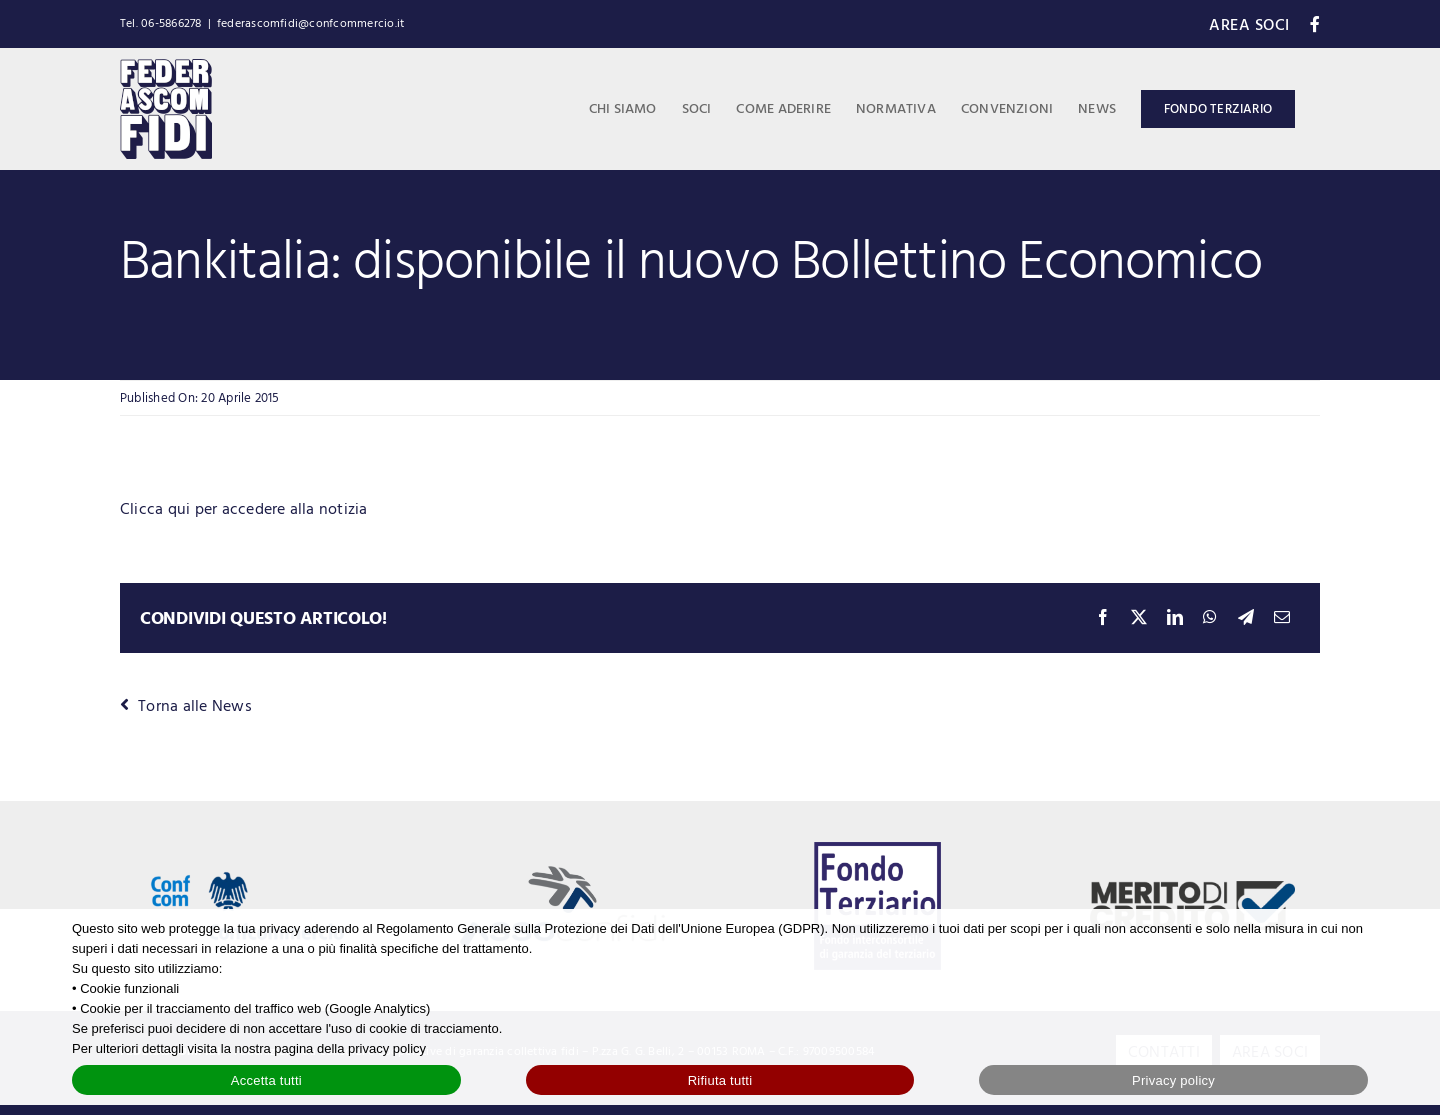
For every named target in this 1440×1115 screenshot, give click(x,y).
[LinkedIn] (1175, 618)
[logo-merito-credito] (1192, 889)
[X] (1139, 618)
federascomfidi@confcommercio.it (310, 23)
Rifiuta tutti (720, 1080)
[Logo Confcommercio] (247, 849)
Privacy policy (1173, 1080)
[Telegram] (1246, 618)
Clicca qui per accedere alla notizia (246, 509)
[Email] (1282, 618)
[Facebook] (1103, 618)
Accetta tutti (266, 1080)
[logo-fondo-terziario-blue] (878, 850)
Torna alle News (186, 706)
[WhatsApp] (1210, 618)
